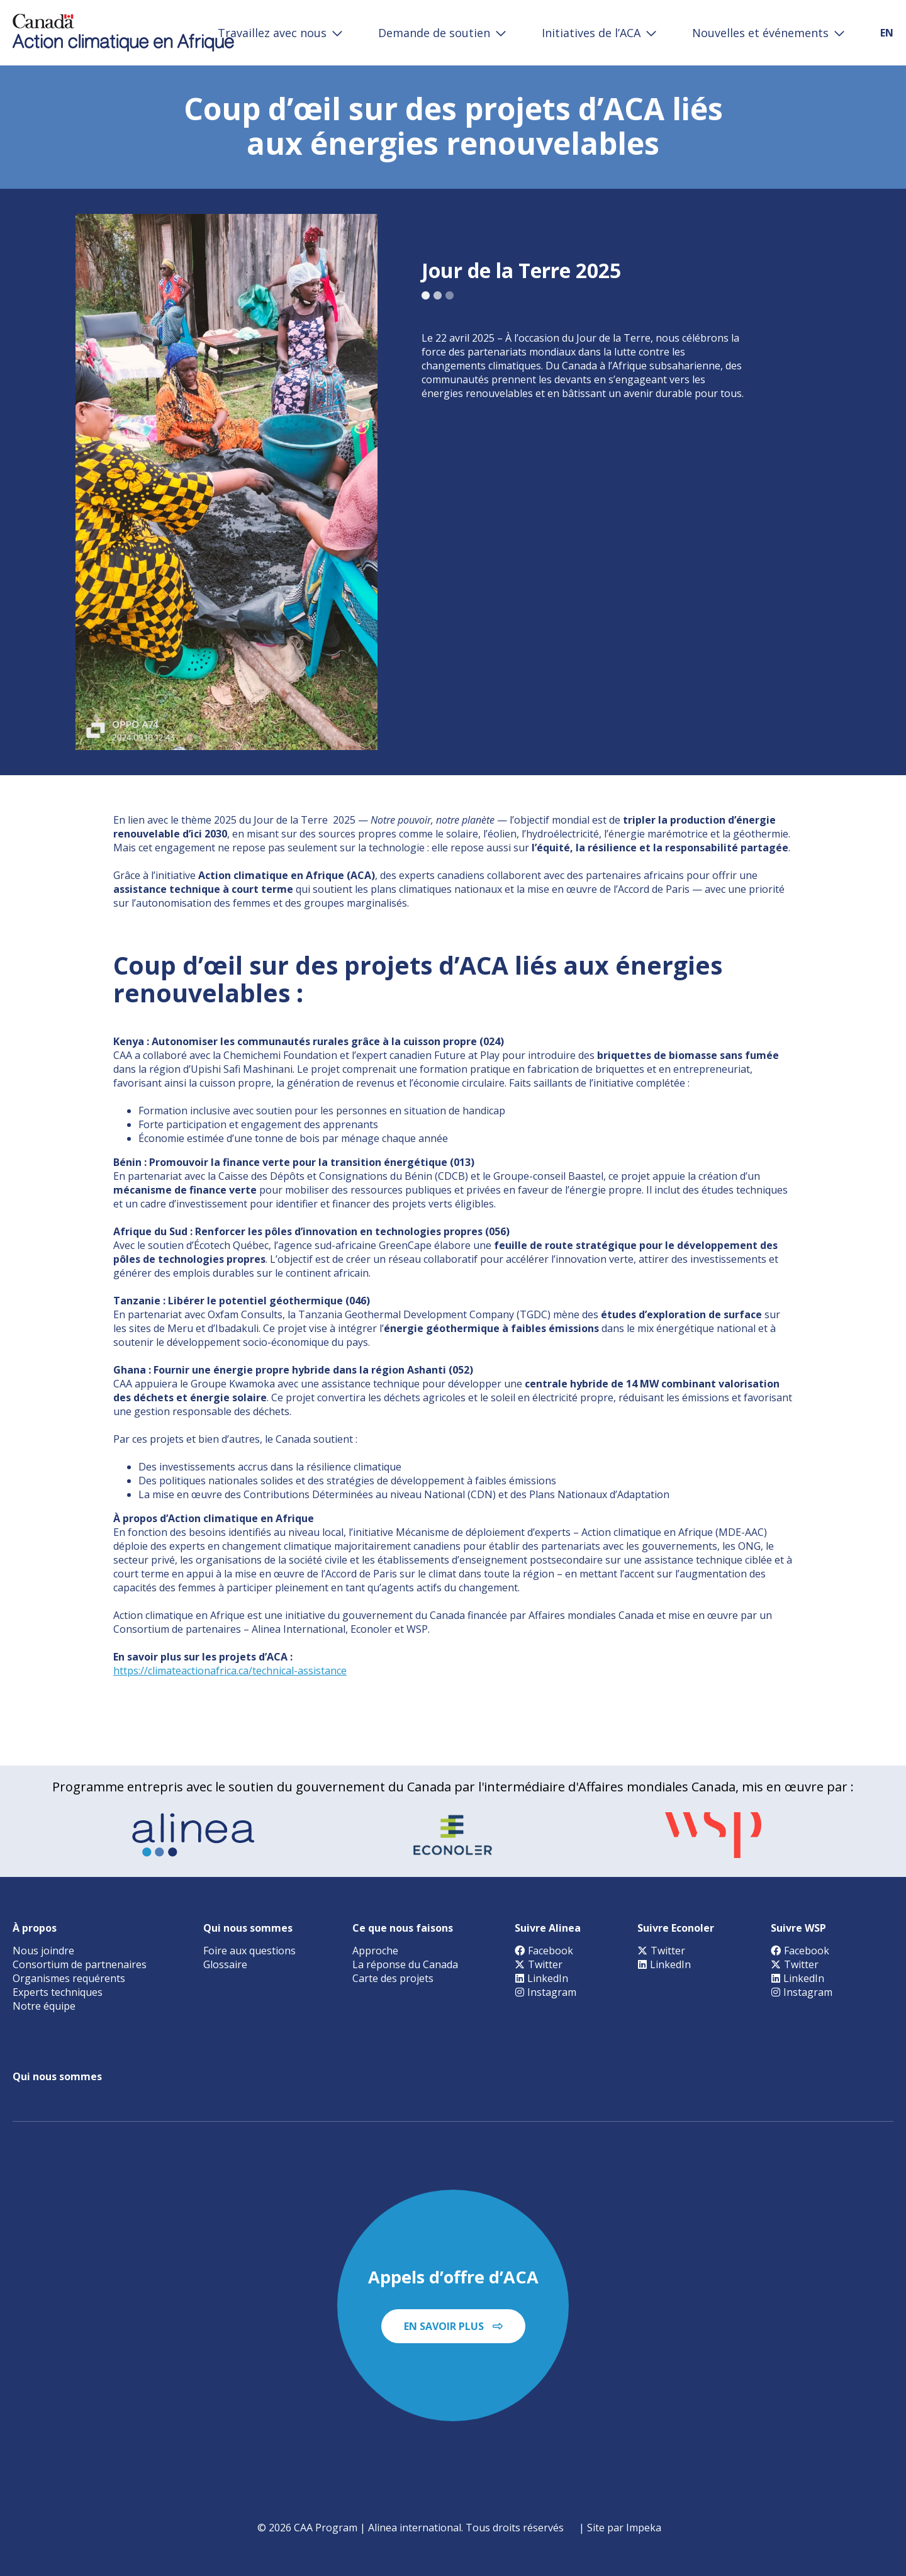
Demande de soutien (434, 32)
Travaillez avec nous (272, 32)
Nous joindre (43, 1950)
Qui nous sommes (248, 1928)
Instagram (545, 1992)
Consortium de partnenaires (80, 1964)
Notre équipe (44, 2006)
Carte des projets (392, 1978)
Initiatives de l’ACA (591, 32)
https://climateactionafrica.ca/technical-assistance (230, 1670)
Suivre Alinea (548, 1928)
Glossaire (225, 1964)
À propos (35, 1928)
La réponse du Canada (405, 1964)
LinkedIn (541, 1978)
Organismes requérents (69, 1978)
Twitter (538, 1964)
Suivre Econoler (675, 1928)
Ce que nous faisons (402, 1928)
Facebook (544, 1950)
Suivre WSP (798, 1928)
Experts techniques (58, 1992)
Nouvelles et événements (760, 32)
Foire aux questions (249, 1950)
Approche (375, 1950)
